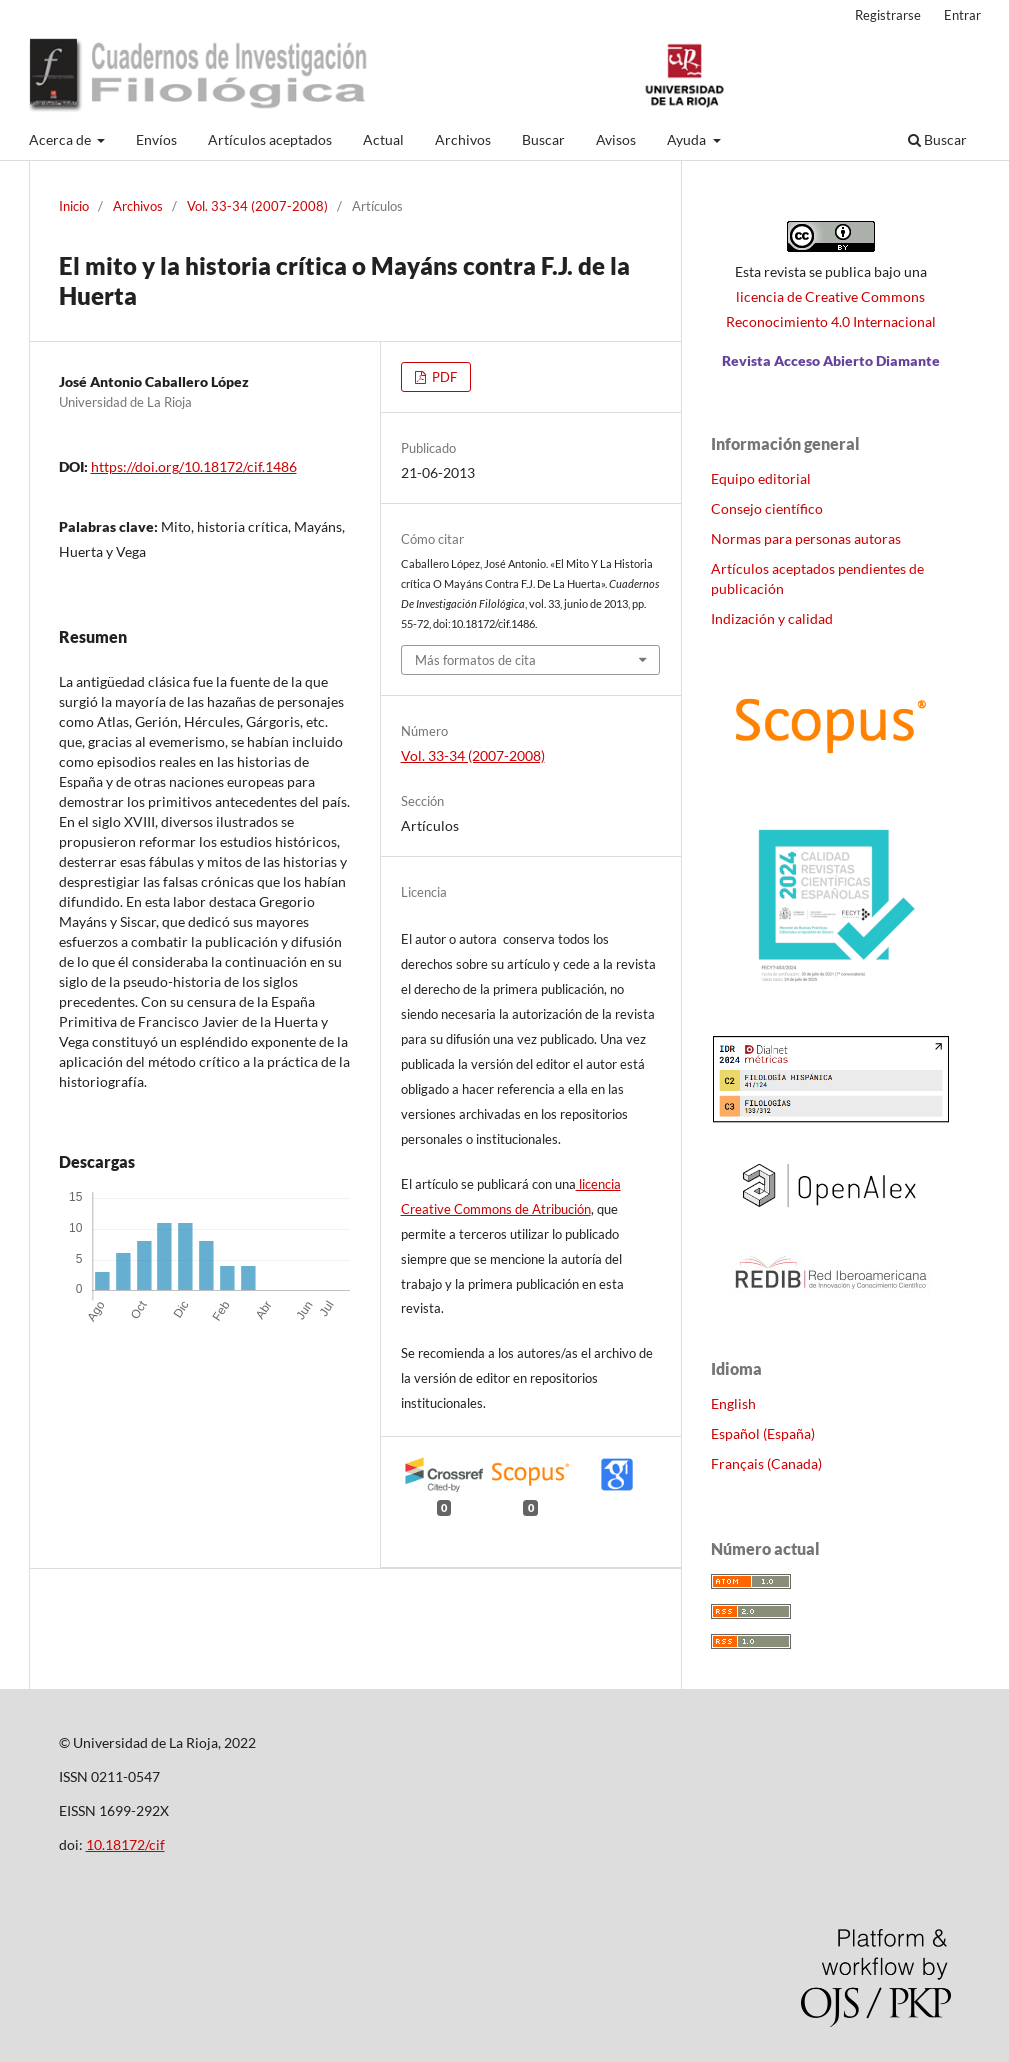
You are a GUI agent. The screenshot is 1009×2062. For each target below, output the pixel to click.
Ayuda (688, 139)
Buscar (543, 139)
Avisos (616, 139)
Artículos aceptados (270, 139)
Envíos (156, 139)
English (733, 1403)
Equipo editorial (761, 478)
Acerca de (61, 139)
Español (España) (763, 1433)
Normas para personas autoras (806, 538)
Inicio (74, 206)
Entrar (962, 15)
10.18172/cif (125, 1844)
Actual (383, 139)
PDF (443, 377)
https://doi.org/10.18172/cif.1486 (194, 466)
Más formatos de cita (475, 660)
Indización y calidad (772, 618)
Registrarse (888, 15)
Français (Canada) (766, 1463)
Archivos (463, 139)
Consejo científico (767, 508)
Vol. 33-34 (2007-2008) (257, 206)
